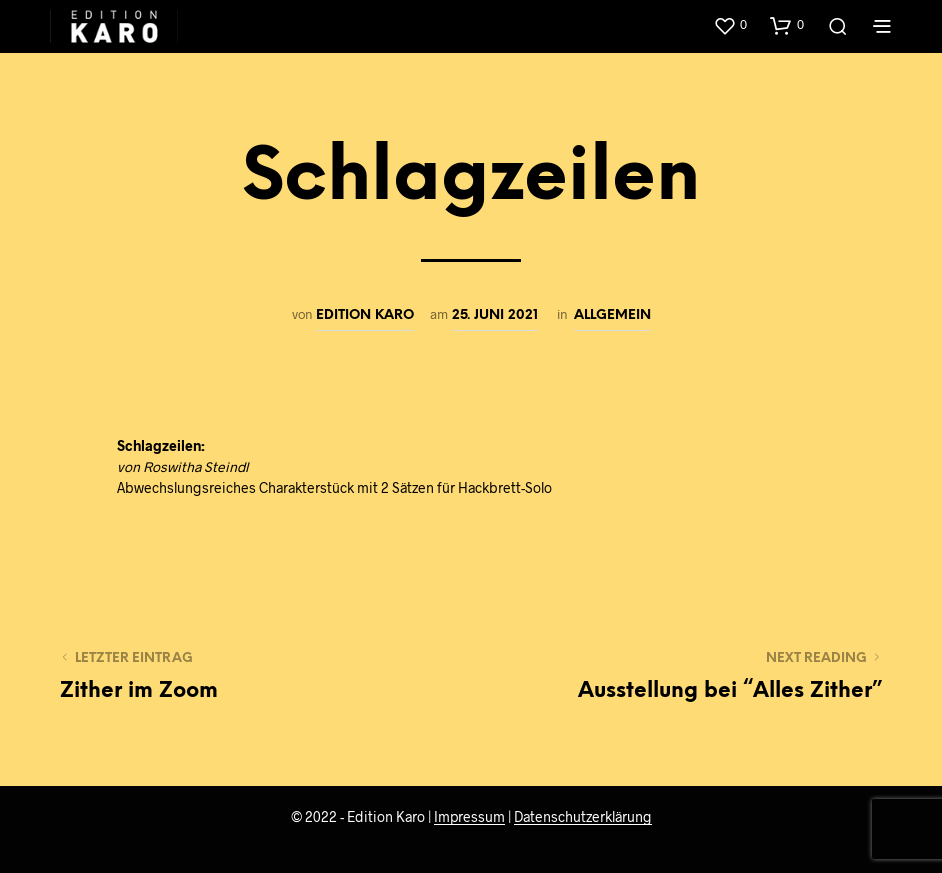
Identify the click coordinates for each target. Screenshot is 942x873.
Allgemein (612, 315)
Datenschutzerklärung (583, 817)
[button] (730, 25)
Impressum (469, 817)
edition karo (365, 315)
